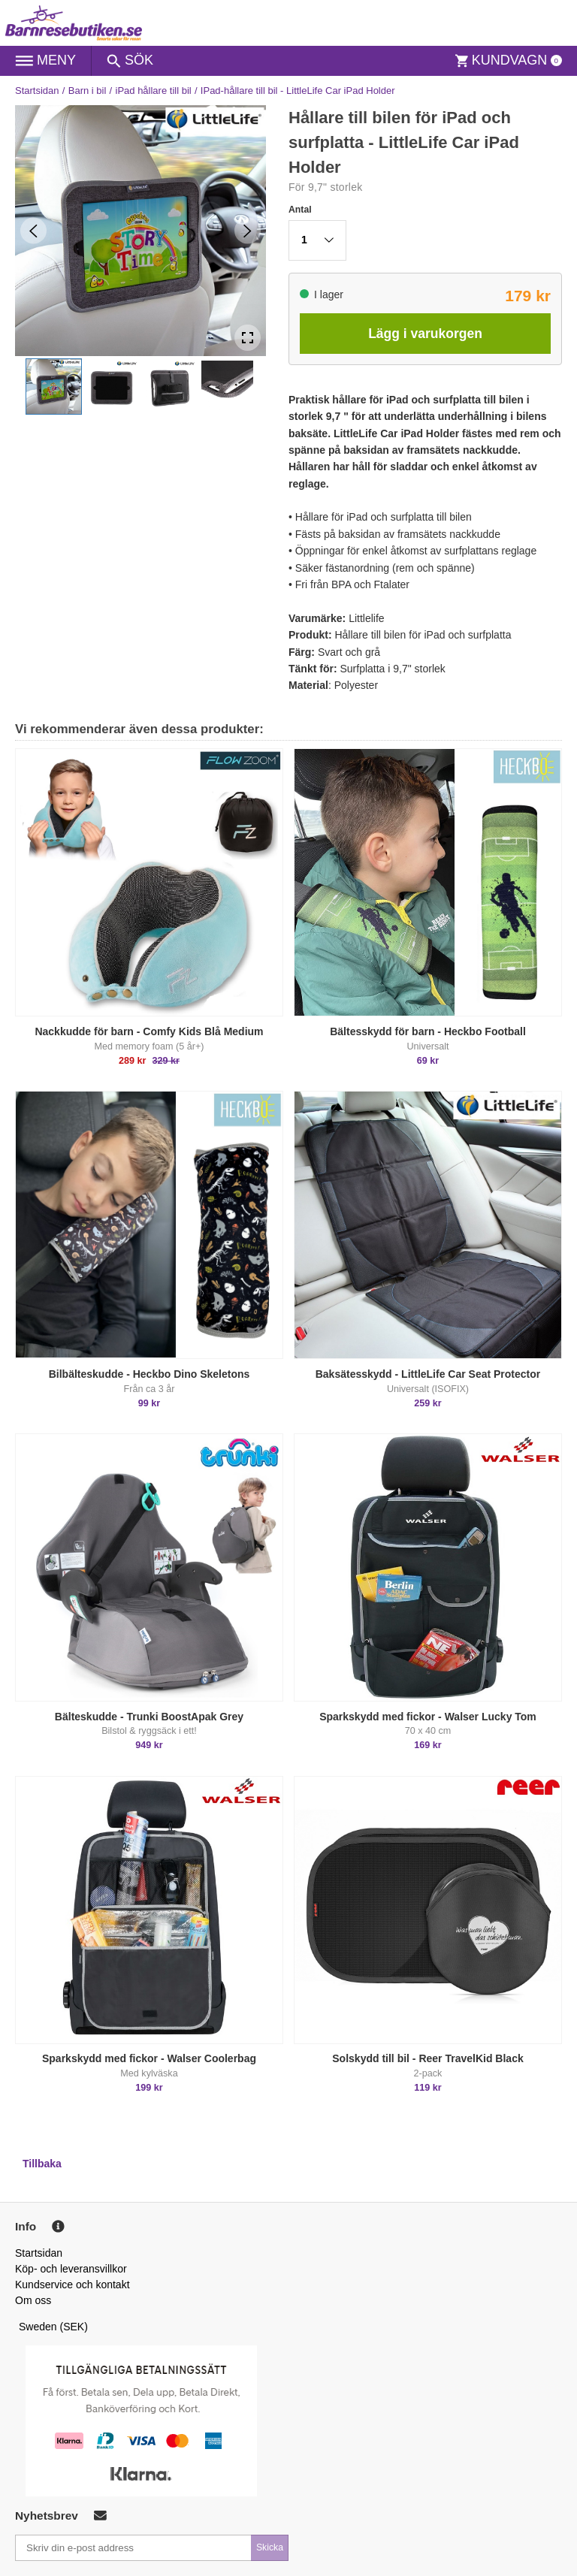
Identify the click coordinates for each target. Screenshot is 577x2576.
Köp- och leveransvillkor (71, 2269)
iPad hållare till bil (154, 90)
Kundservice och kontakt (72, 2285)
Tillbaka (42, 2164)
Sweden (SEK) (53, 2327)
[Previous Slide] (33, 231)
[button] (54, 386)
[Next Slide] (247, 231)
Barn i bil (87, 90)
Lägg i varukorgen (425, 333)
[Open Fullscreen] (247, 338)
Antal (300, 209)
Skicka (269, 2547)
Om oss (33, 2300)
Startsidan (37, 90)
